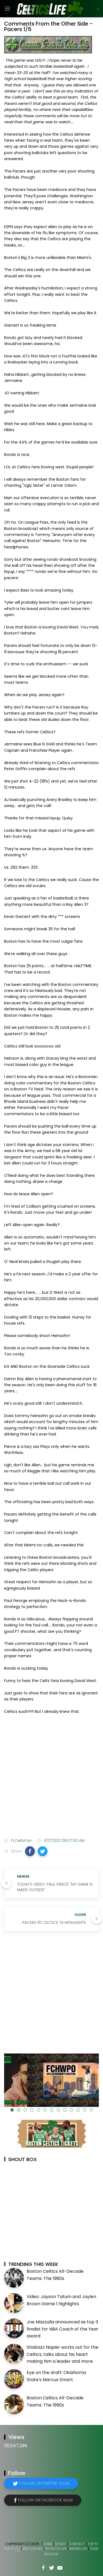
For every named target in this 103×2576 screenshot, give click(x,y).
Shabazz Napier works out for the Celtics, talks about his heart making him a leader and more (62, 2354)
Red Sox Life (33, 2549)
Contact (77, 2544)
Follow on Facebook (45, 2500)
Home (47, 2544)
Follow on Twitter (44, 2483)
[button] (30, 1851)
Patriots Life (56, 2549)
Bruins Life (78, 2549)
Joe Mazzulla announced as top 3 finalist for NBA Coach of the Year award (62, 2329)
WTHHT (60, 2544)
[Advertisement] (51, 1777)
